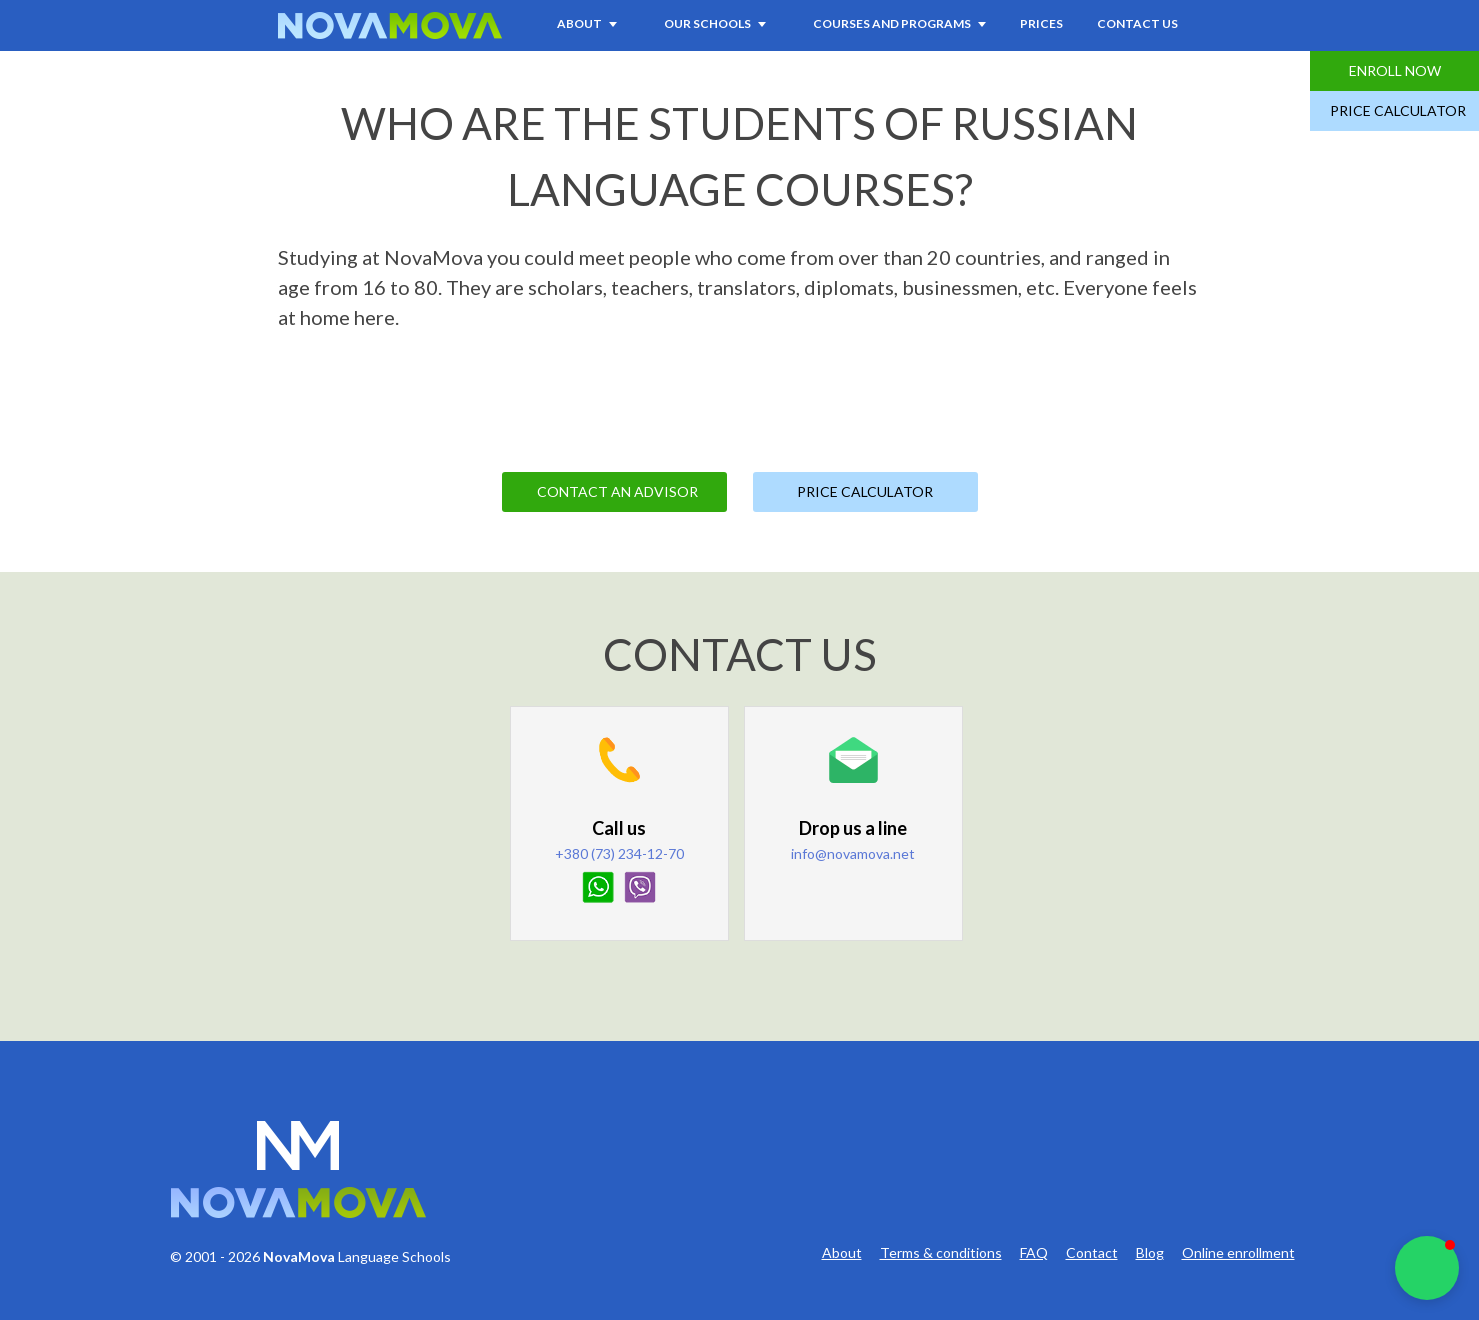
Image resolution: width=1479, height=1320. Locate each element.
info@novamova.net (853, 853)
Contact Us (1137, 23)
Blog (1150, 1253)
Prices (1041, 23)
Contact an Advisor (617, 491)
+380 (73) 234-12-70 (619, 853)
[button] (1427, 1268)
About (842, 1253)
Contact (1092, 1253)
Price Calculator (1398, 110)
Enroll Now (1395, 70)
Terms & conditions (941, 1253)
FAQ (1034, 1253)
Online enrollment (1238, 1253)
